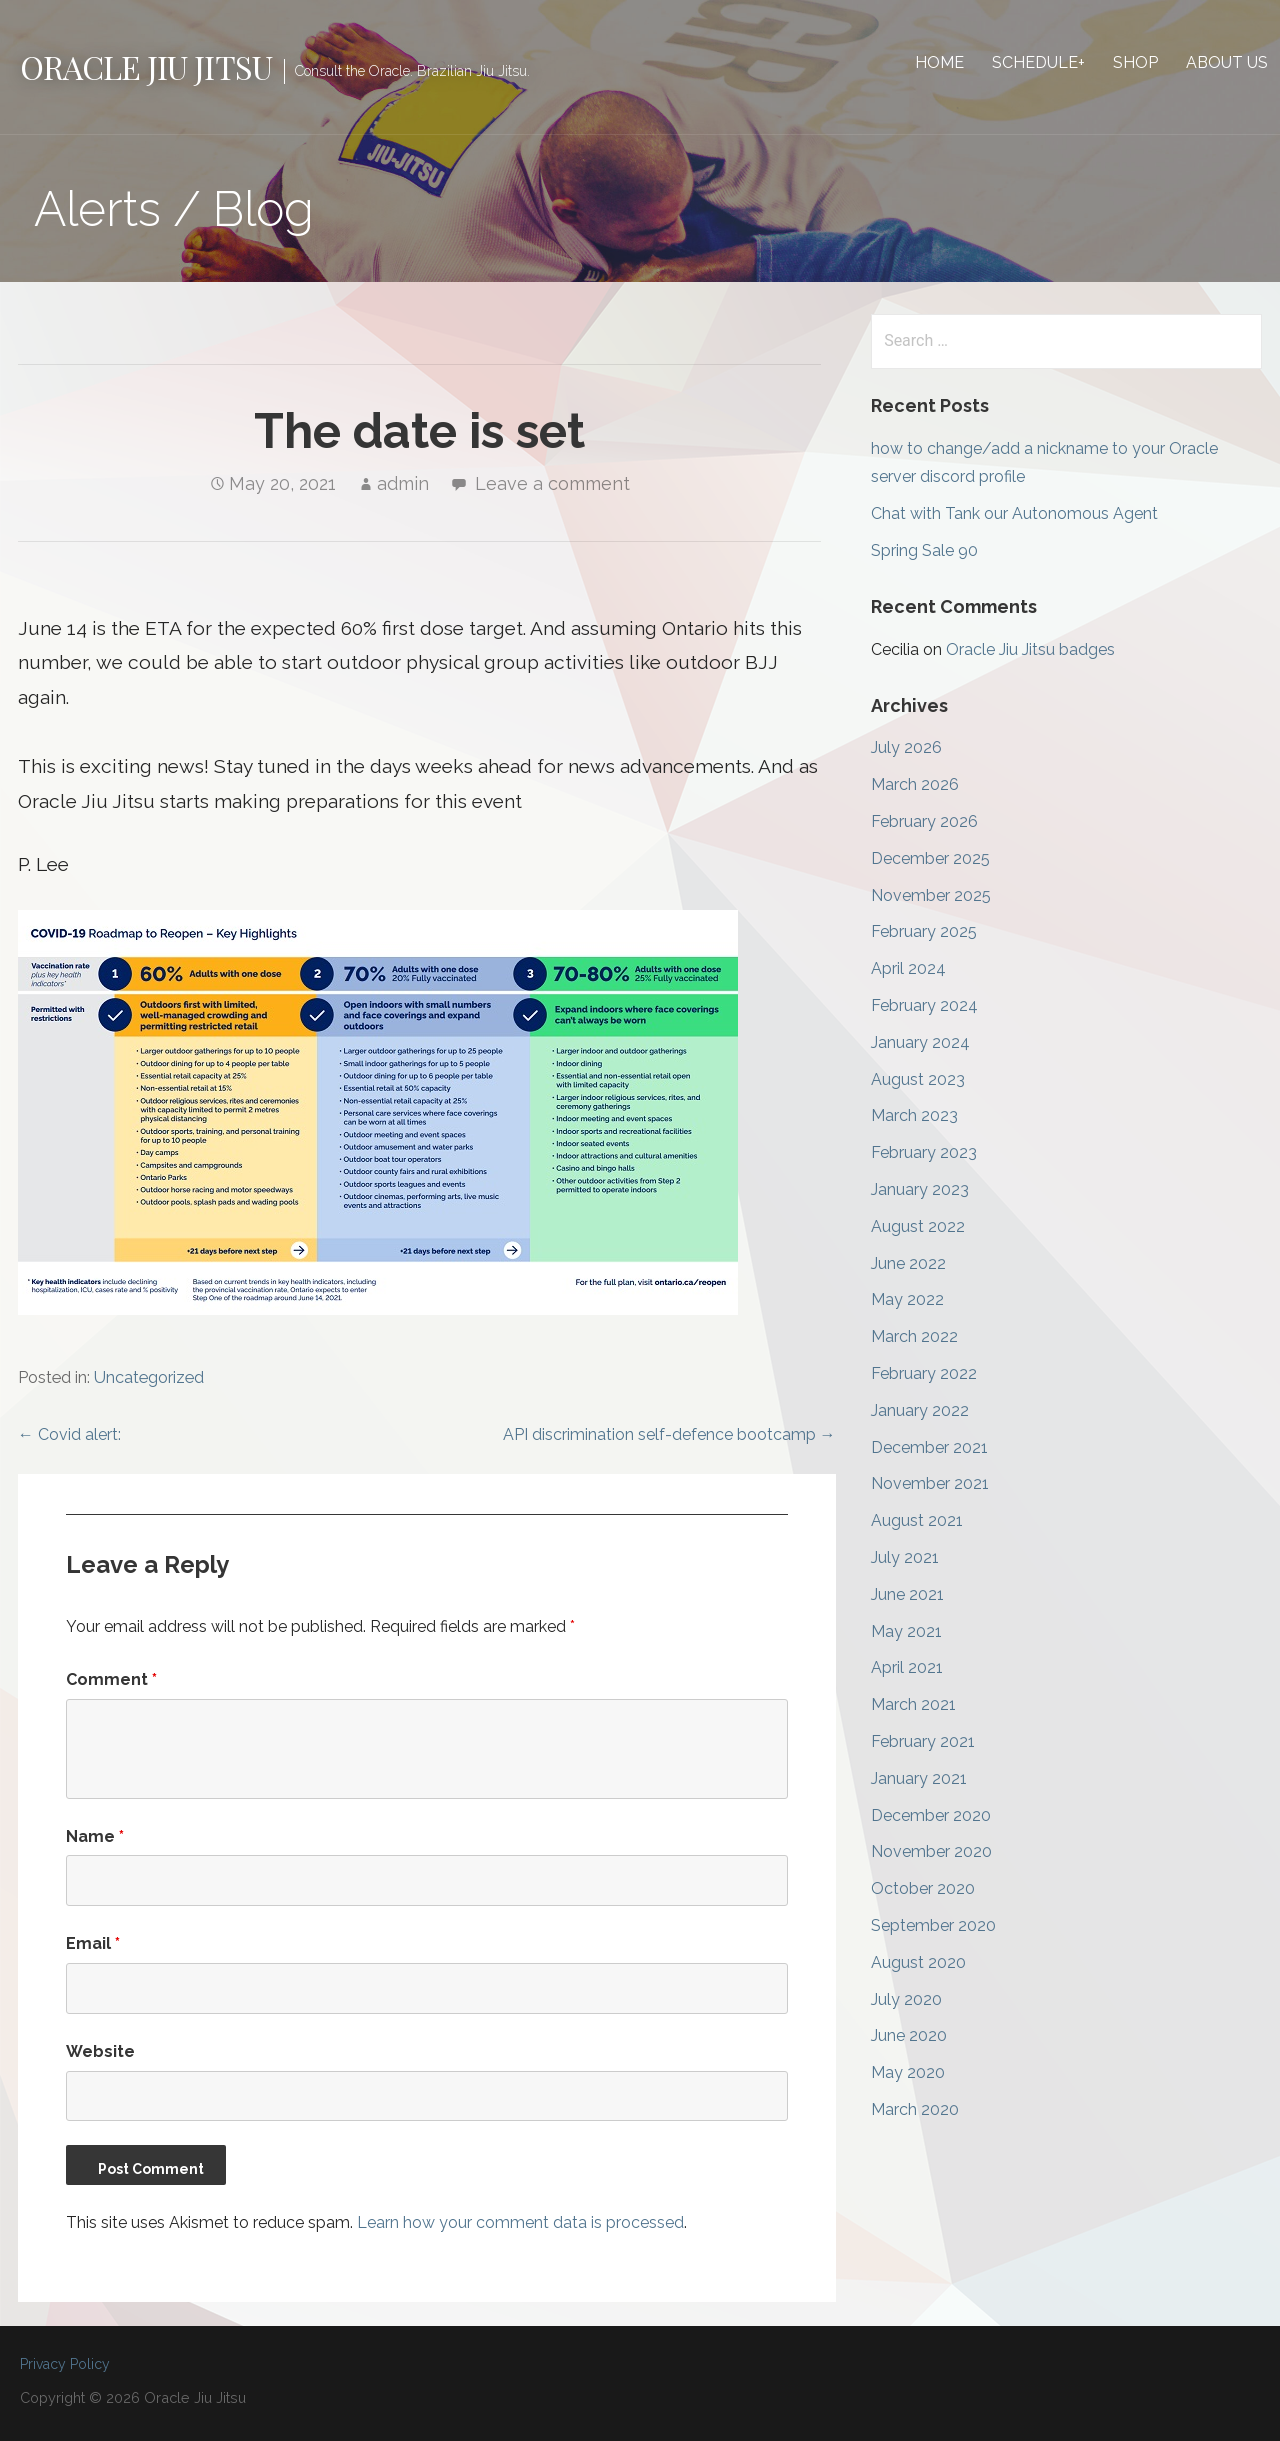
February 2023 (924, 1152)
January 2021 (919, 1778)
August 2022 (918, 1226)
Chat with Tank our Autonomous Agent (1014, 513)
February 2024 (924, 1005)
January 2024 (920, 1042)
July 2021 (905, 1557)
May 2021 (906, 1631)
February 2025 (924, 931)
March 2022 (914, 1336)
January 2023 (920, 1189)
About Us (1227, 62)
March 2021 (913, 1704)
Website (100, 2051)
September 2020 (933, 1925)
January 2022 (920, 1410)
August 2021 (917, 1520)
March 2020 (915, 2109)
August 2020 (918, 1962)
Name (95, 1836)
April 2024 (908, 968)
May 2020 (908, 2072)
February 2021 (923, 1741)
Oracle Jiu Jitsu (146, 66)
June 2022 (908, 1263)
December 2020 (931, 1815)
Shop (1135, 62)
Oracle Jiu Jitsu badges (1030, 649)
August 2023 (918, 1079)
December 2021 (929, 1447)
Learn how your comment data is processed (520, 2222)
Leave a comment (552, 483)
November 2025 (931, 895)
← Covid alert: (69, 1434)
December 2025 (930, 858)
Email (93, 1943)
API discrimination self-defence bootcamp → (669, 1434)
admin (403, 483)
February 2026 (924, 821)
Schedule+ (1038, 62)
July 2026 (906, 747)
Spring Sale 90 (924, 550)
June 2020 (909, 2035)
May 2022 (907, 1299)
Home (939, 62)
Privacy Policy (65, 2364)
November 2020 (931, 1851)
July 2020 (906, 1999)
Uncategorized (149, 1377)
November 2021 (930, 1483)
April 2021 (907, 1667)
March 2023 (914, 1115)
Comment (111, 1679)
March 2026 (915, 784)
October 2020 (923, 1888)
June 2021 (907, 1594)
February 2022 (924, 1373)
